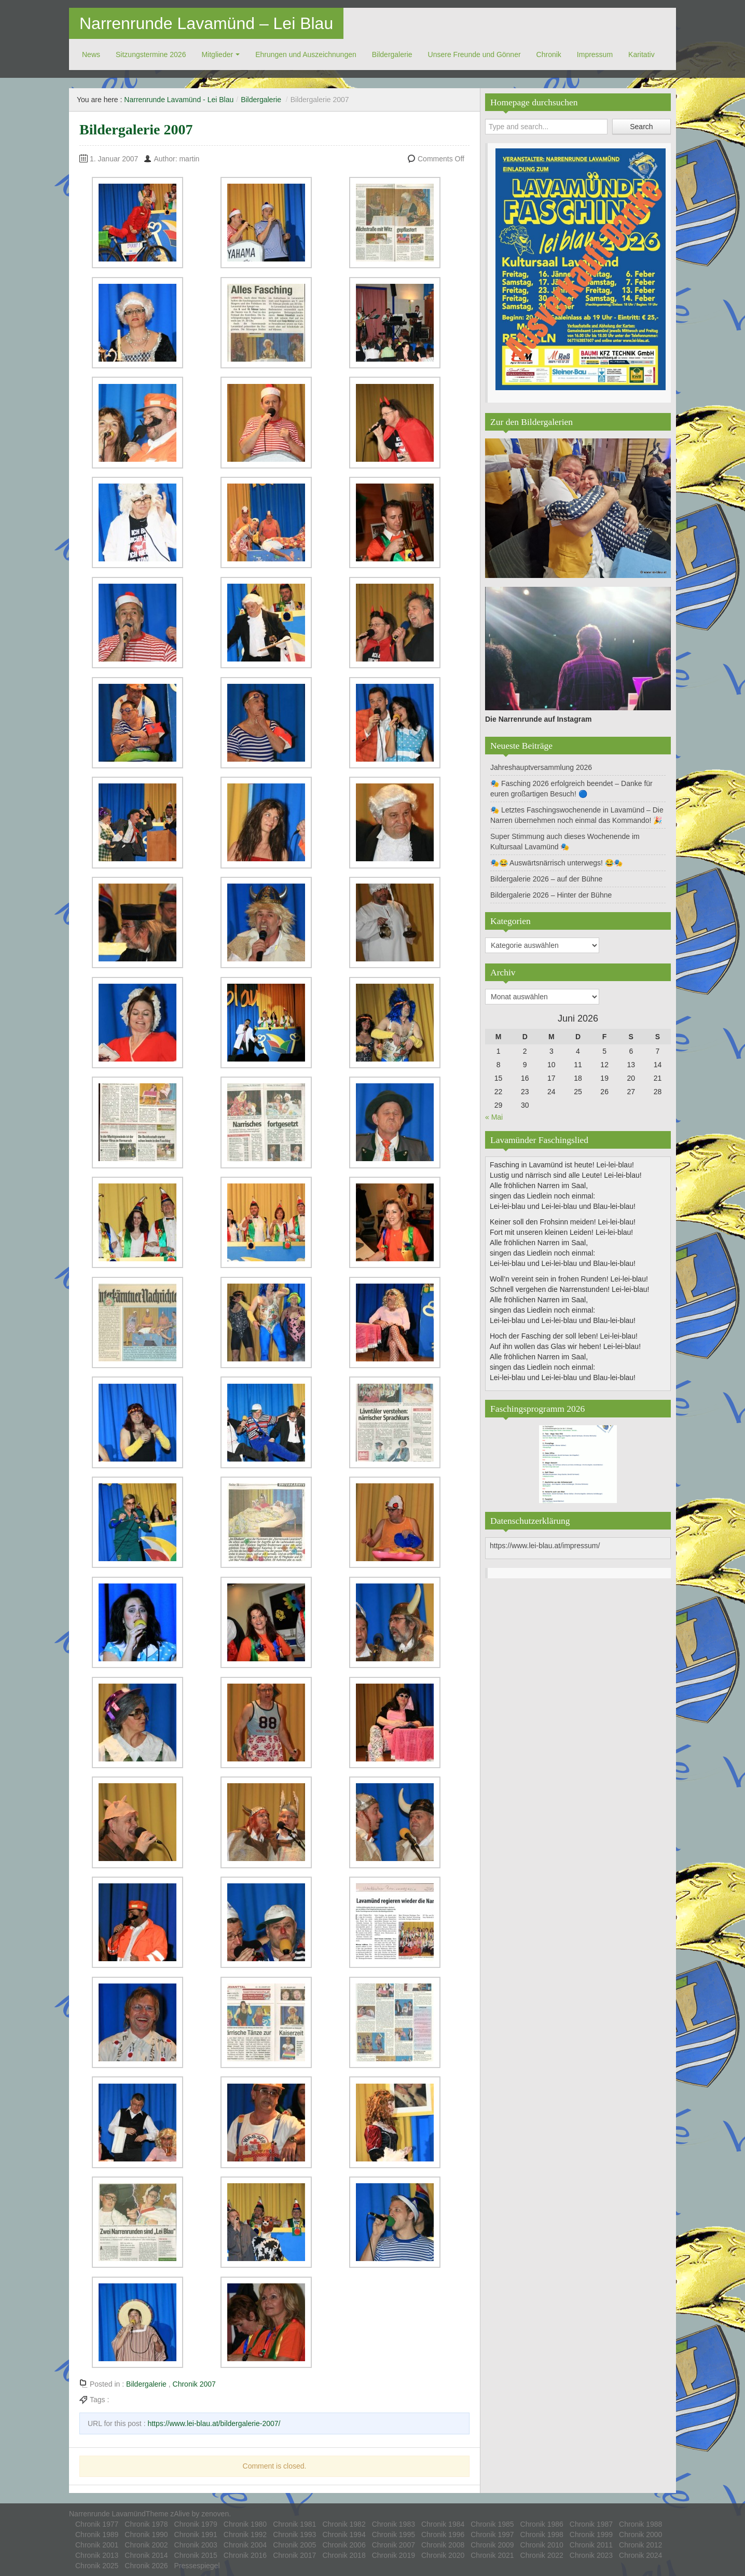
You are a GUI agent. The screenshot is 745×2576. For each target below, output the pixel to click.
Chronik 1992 (245, 2534)
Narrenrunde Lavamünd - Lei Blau (178, 99)
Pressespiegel (197, 2565)
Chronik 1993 (294, 2534)
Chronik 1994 (343, 2534)
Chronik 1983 (393, 2524)
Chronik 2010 (541, 2545)
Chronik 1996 (442, 2534)
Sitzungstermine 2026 (151, 54)
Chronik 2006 (343, 2545)
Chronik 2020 (442, 2555)
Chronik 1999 (591, 2534)
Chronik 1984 (442, 2524)
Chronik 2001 (96, 2545)
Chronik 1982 (343, 2524)
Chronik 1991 (195, 2534)
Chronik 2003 (195, 2545)
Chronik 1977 (96, 2524)
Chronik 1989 (96, 2534)
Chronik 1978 (146, 2524)
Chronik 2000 (640, 2534)
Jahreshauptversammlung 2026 (541, 767)
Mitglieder (217, 54)
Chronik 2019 (393, 2555)
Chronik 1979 (195, 2524)
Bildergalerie (392, 54)
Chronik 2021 (492, 2555)
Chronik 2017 (294, 2555)
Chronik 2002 (146, 2545)
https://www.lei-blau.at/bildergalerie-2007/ (213, 2423)
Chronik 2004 (245, 2545)
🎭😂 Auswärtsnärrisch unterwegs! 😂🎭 (556, 863)
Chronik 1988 (640, 2524)
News (91, 54)
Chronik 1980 (245, 2524)
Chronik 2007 (194, 2384)
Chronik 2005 (294, 2545)
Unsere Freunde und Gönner (474, 54)
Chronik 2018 (343, 2555)
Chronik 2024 (640, 2555)
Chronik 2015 (195, 2555)
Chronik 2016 (245, 2555)
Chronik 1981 (294, 2524)
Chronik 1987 (591, 2524)
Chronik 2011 (591, 2545)
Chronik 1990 (146, 2534)
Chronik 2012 (640, 2545)
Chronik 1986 (541, 2524)
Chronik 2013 (96, 2555)
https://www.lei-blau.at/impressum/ (545, 1545)
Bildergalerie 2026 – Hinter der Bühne (551, 895)
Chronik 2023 (591, 2555)
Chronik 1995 (393, 2534)
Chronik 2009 (492, 2545)
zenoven (215, 2514)
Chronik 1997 (492, 2534)
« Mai (494, 1117)
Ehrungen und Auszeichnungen (305, 54)
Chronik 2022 (541, 2555)
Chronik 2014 (146, 2555)
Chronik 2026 (146, 2565)
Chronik (548, 54)
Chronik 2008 (442, 2545)
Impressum (595, 54)
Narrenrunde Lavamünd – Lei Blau (206, 23)
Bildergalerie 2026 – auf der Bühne (546, 879)
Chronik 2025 (96, 2565)
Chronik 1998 (541, 2534)
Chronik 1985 (492, 2524)
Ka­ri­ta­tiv (641, 54)
